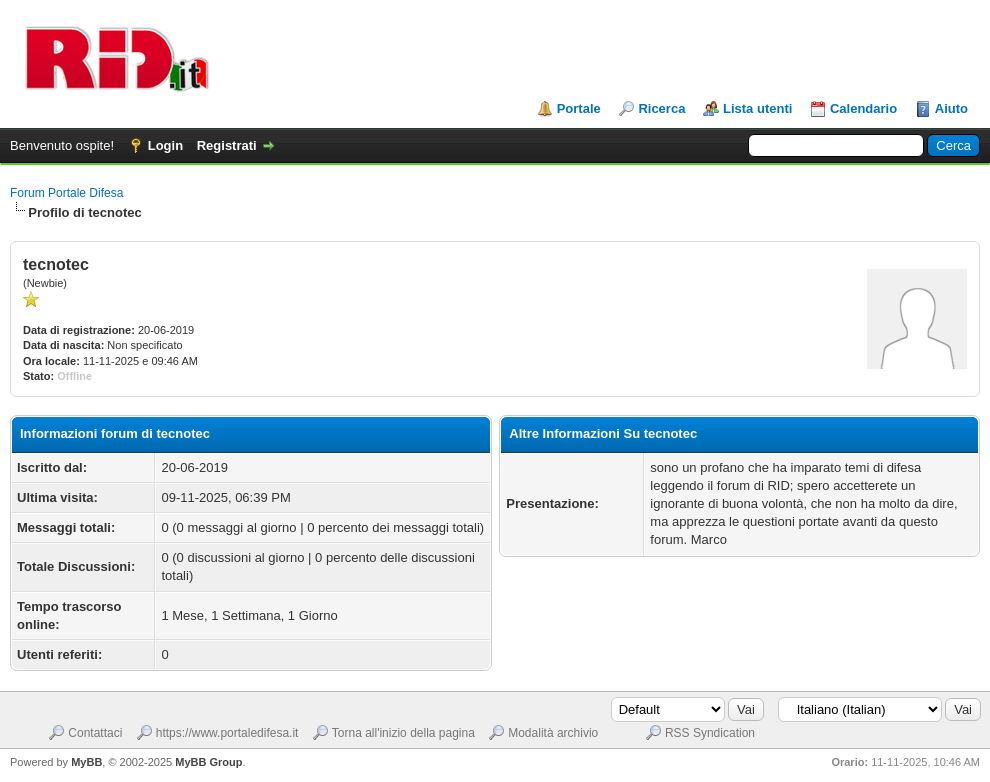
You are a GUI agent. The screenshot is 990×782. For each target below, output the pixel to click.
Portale (579, 108)
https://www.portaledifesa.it (227, 733)
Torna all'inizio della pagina (403, 733)
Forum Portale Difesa (66, 193)
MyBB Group (208, 762)
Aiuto (951, 108)
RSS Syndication (710, 733)
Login (165, 145)
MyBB (86, 762)
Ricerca (661, 108)
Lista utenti (757, 108)
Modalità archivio (553, 733)
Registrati (227, 145)
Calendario (863, 108)
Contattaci (95, 733)
